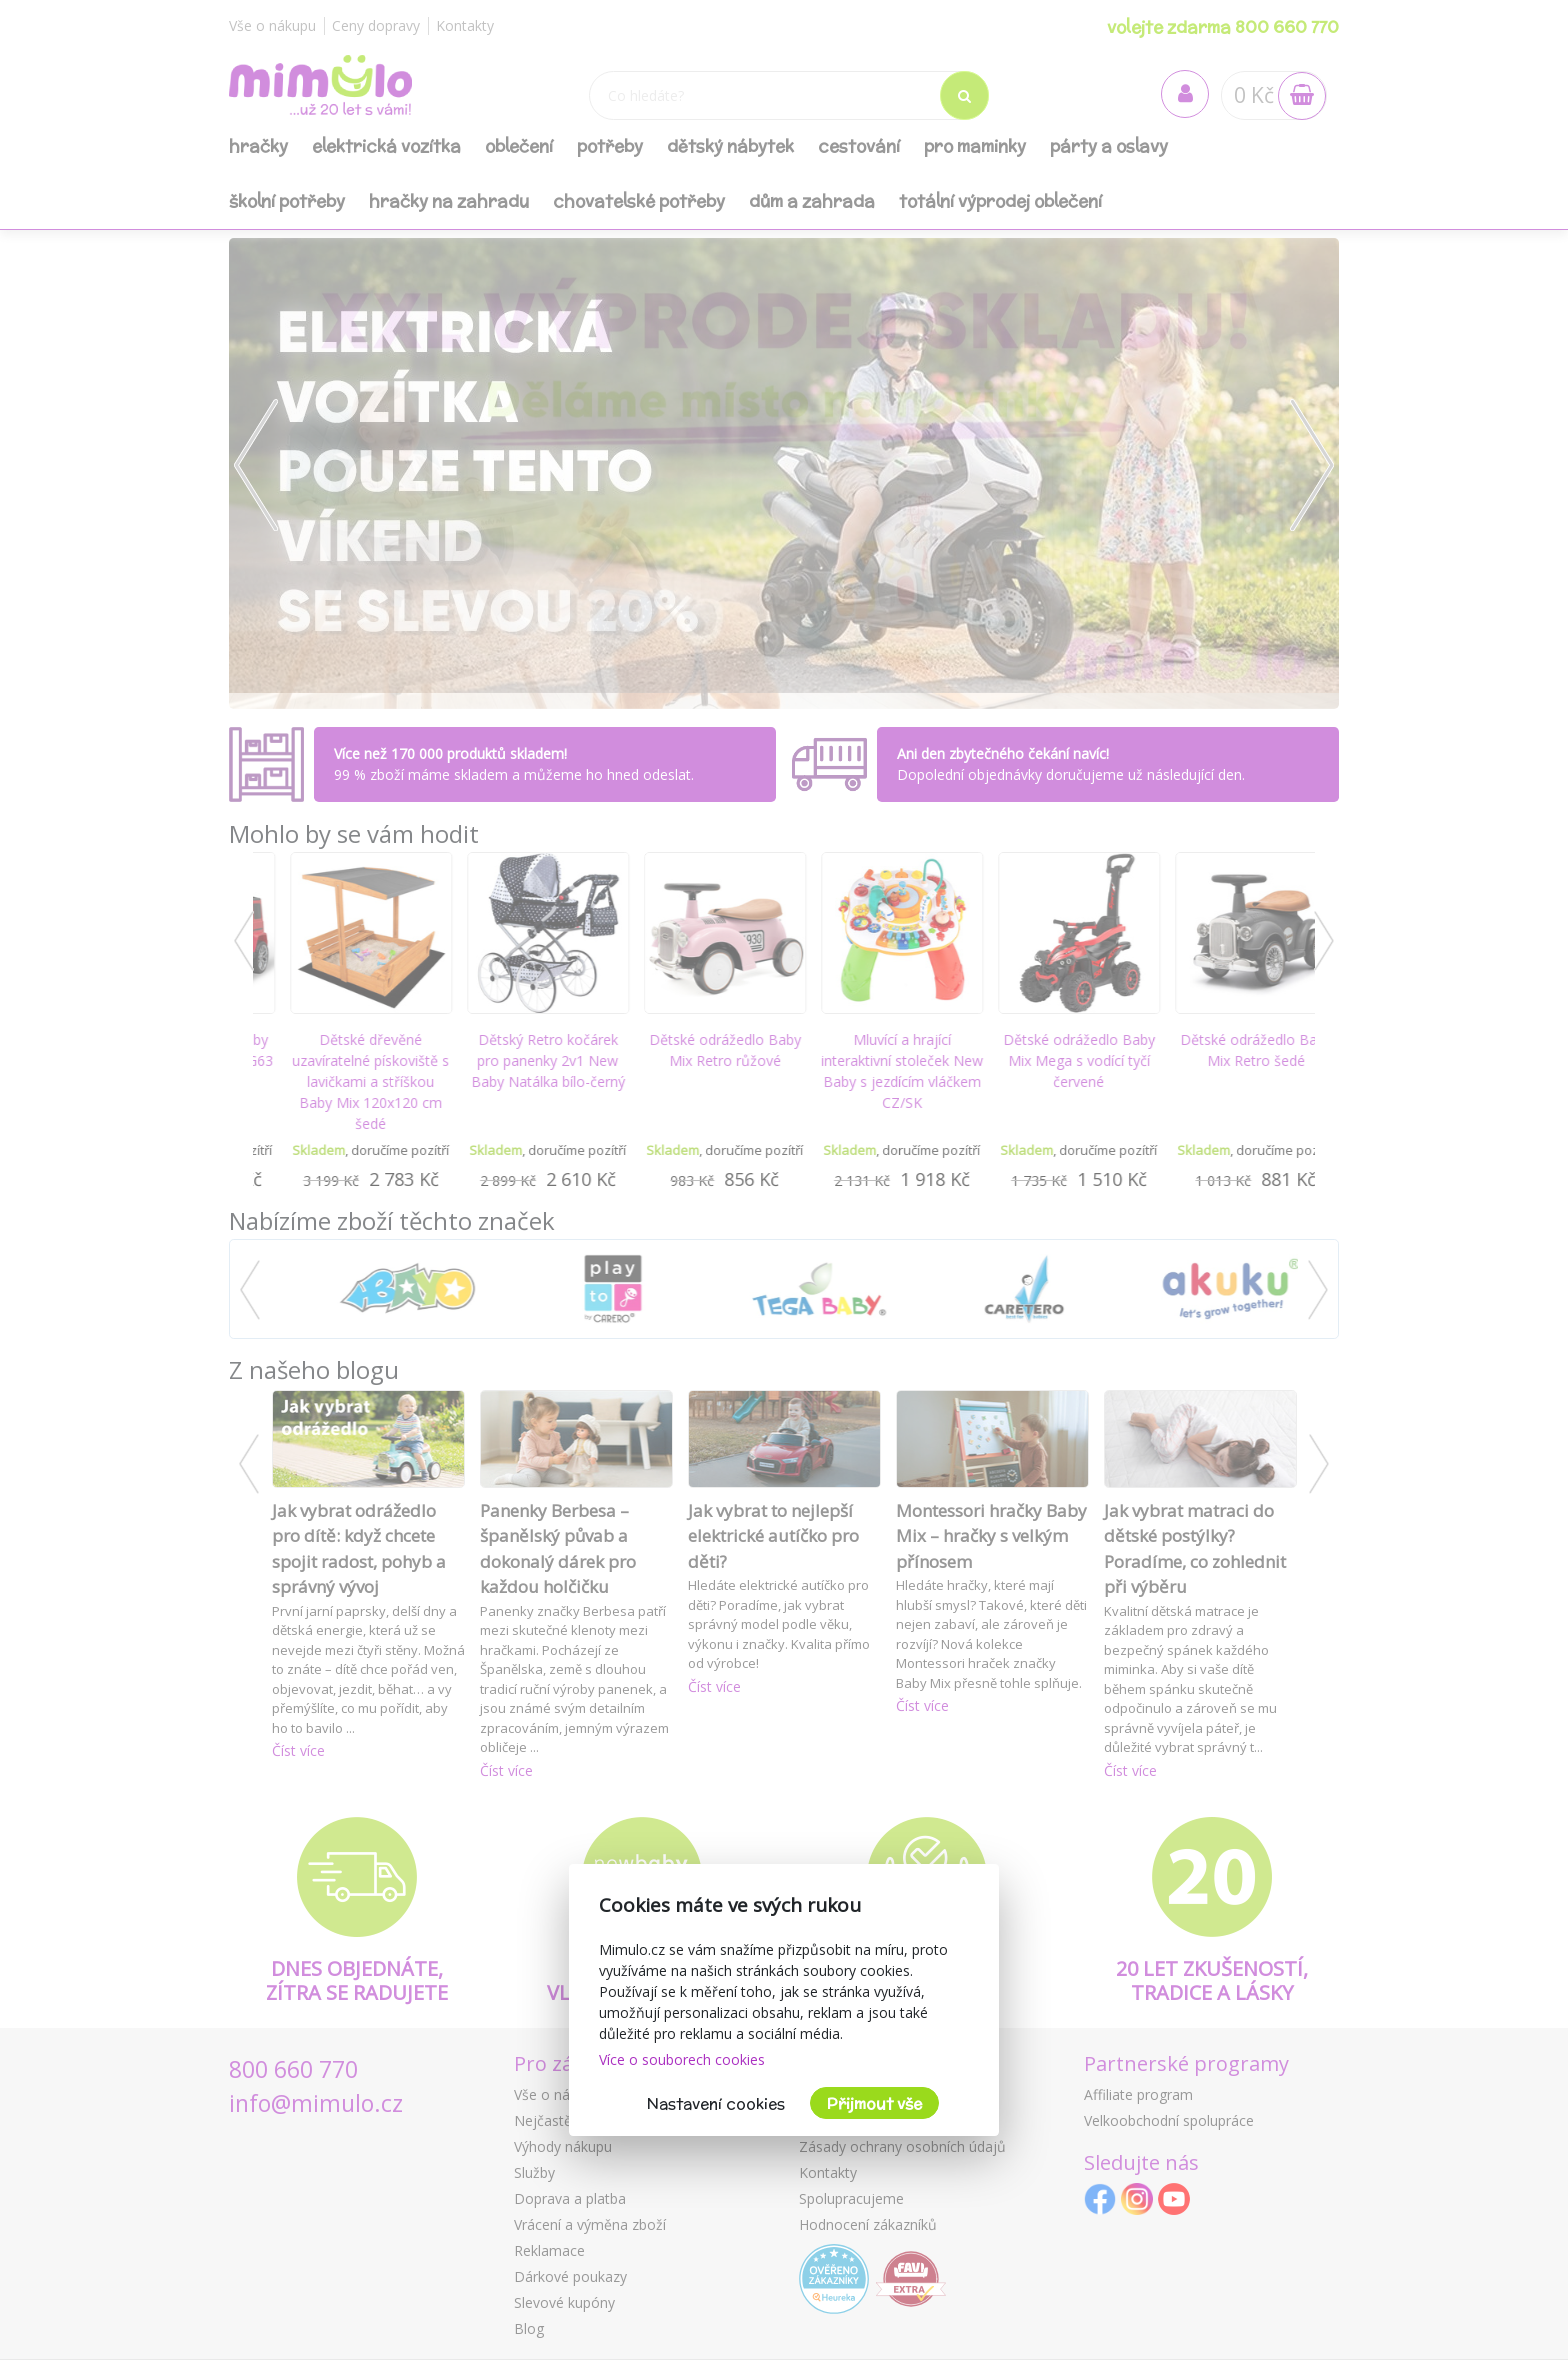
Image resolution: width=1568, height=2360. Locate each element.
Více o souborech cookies (682, 2059)
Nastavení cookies (716, 2103)
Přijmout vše (874, 2103)
